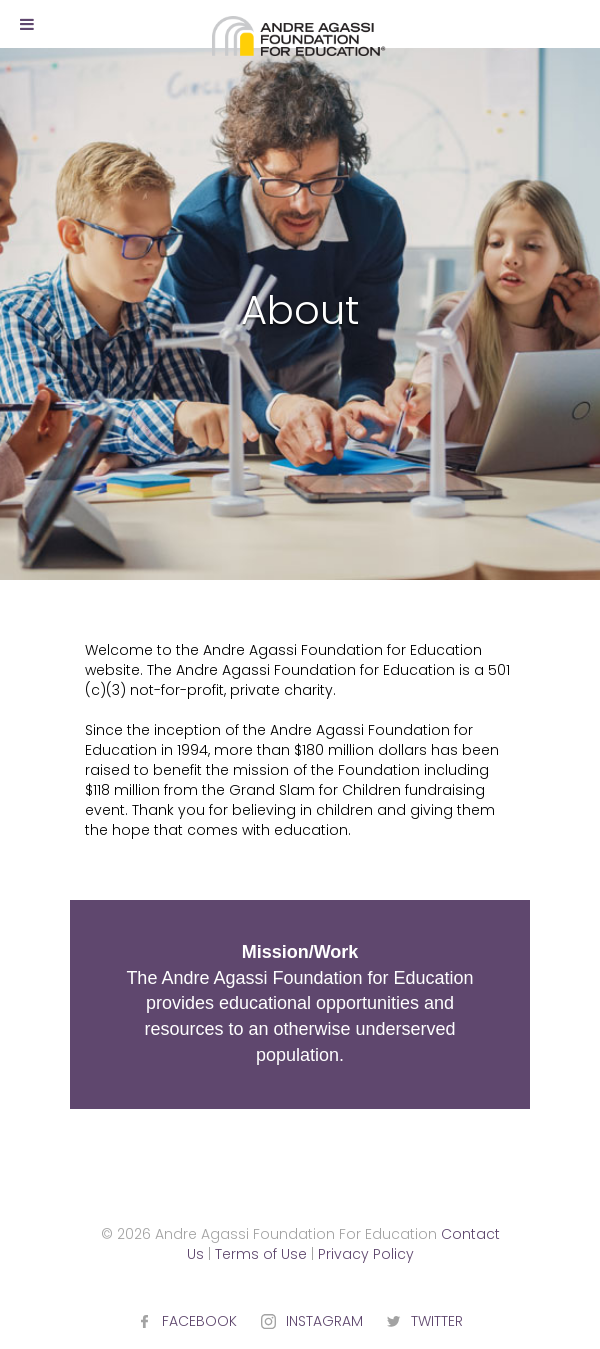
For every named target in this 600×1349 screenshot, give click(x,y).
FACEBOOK (199, 1321)
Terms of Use (261, 1254)
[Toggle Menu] (27, 24)
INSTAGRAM (324, 1321)
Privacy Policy (366, 1254)
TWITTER (437, 1321)
